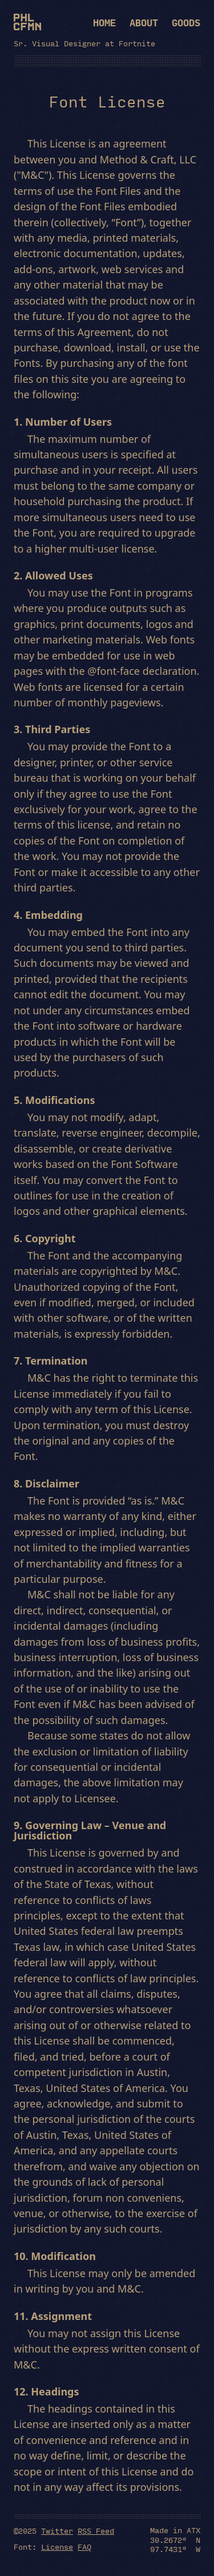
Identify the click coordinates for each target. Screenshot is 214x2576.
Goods (186, 22)
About (144, 22)
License (57, 2546)
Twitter (57, 2530)
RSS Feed (96, 2530)
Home (104, 22)
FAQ (84, 2546)
